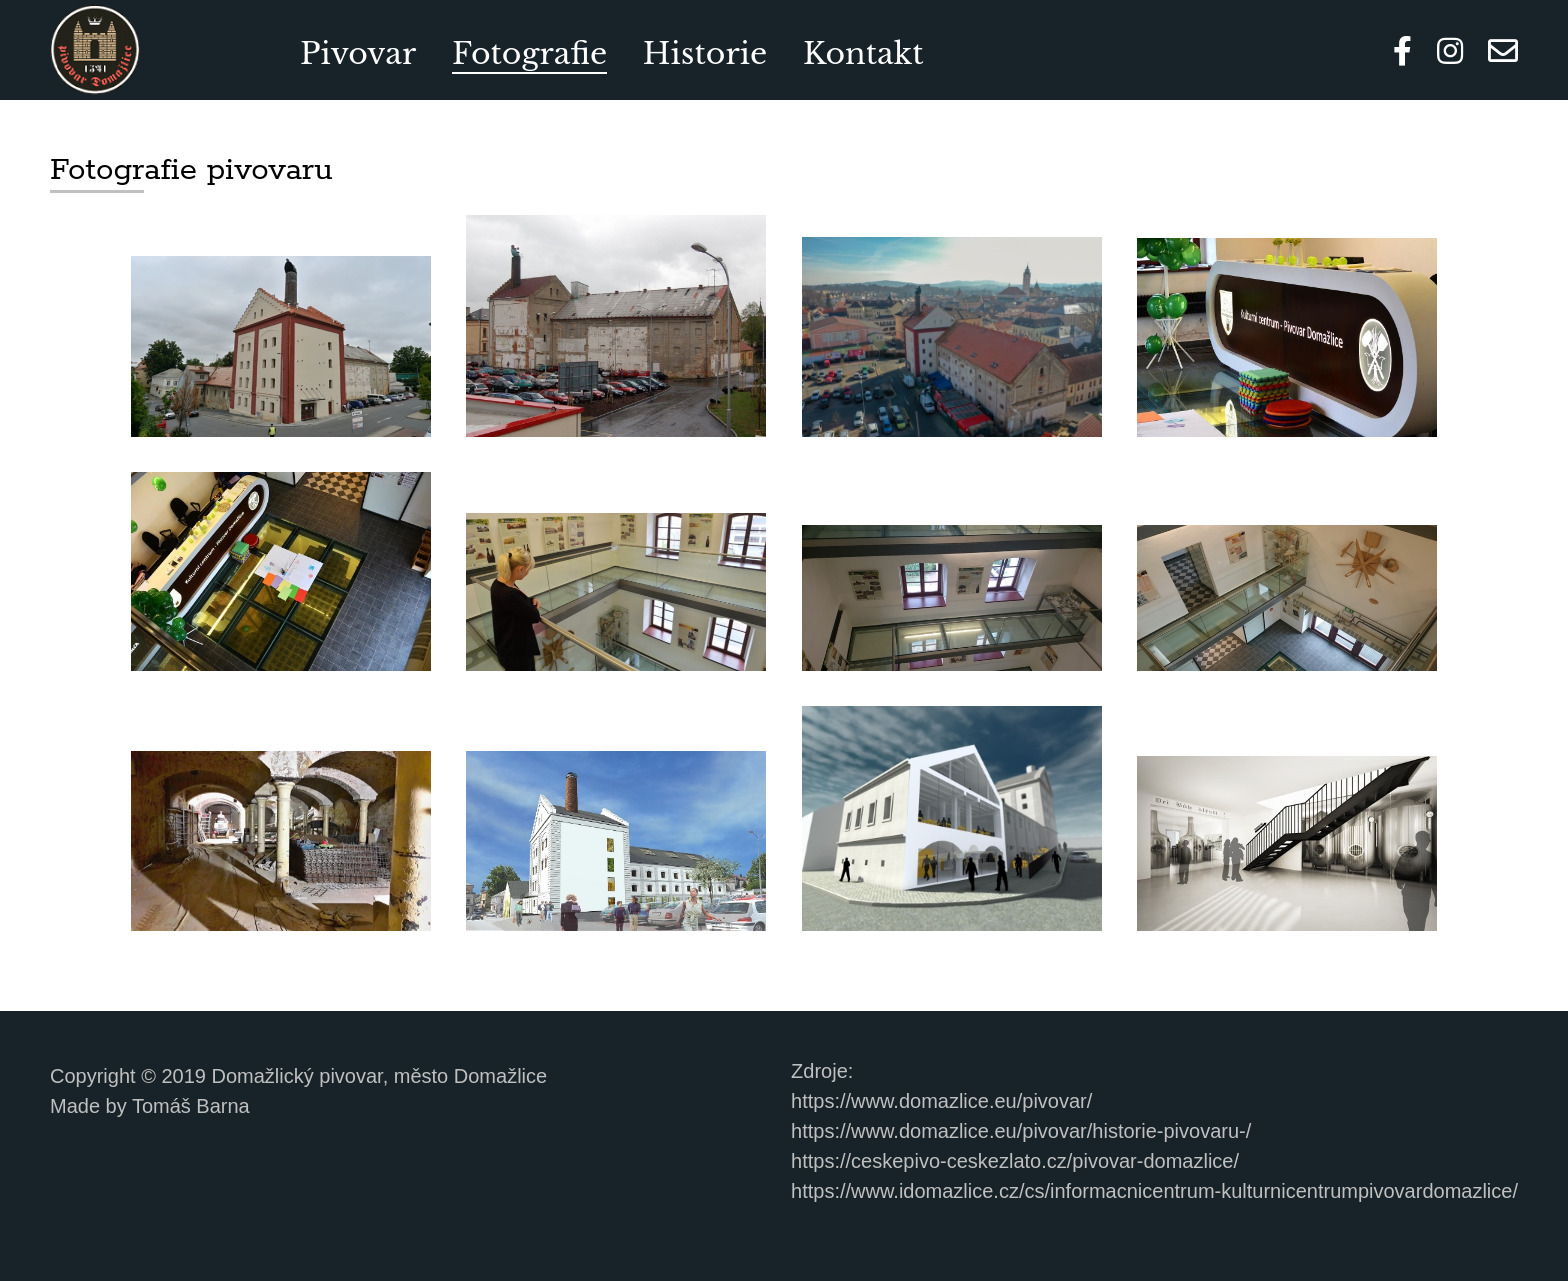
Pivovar (358, 53)
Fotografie (529, 53)
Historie (705, 53)
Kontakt (863, 53)
